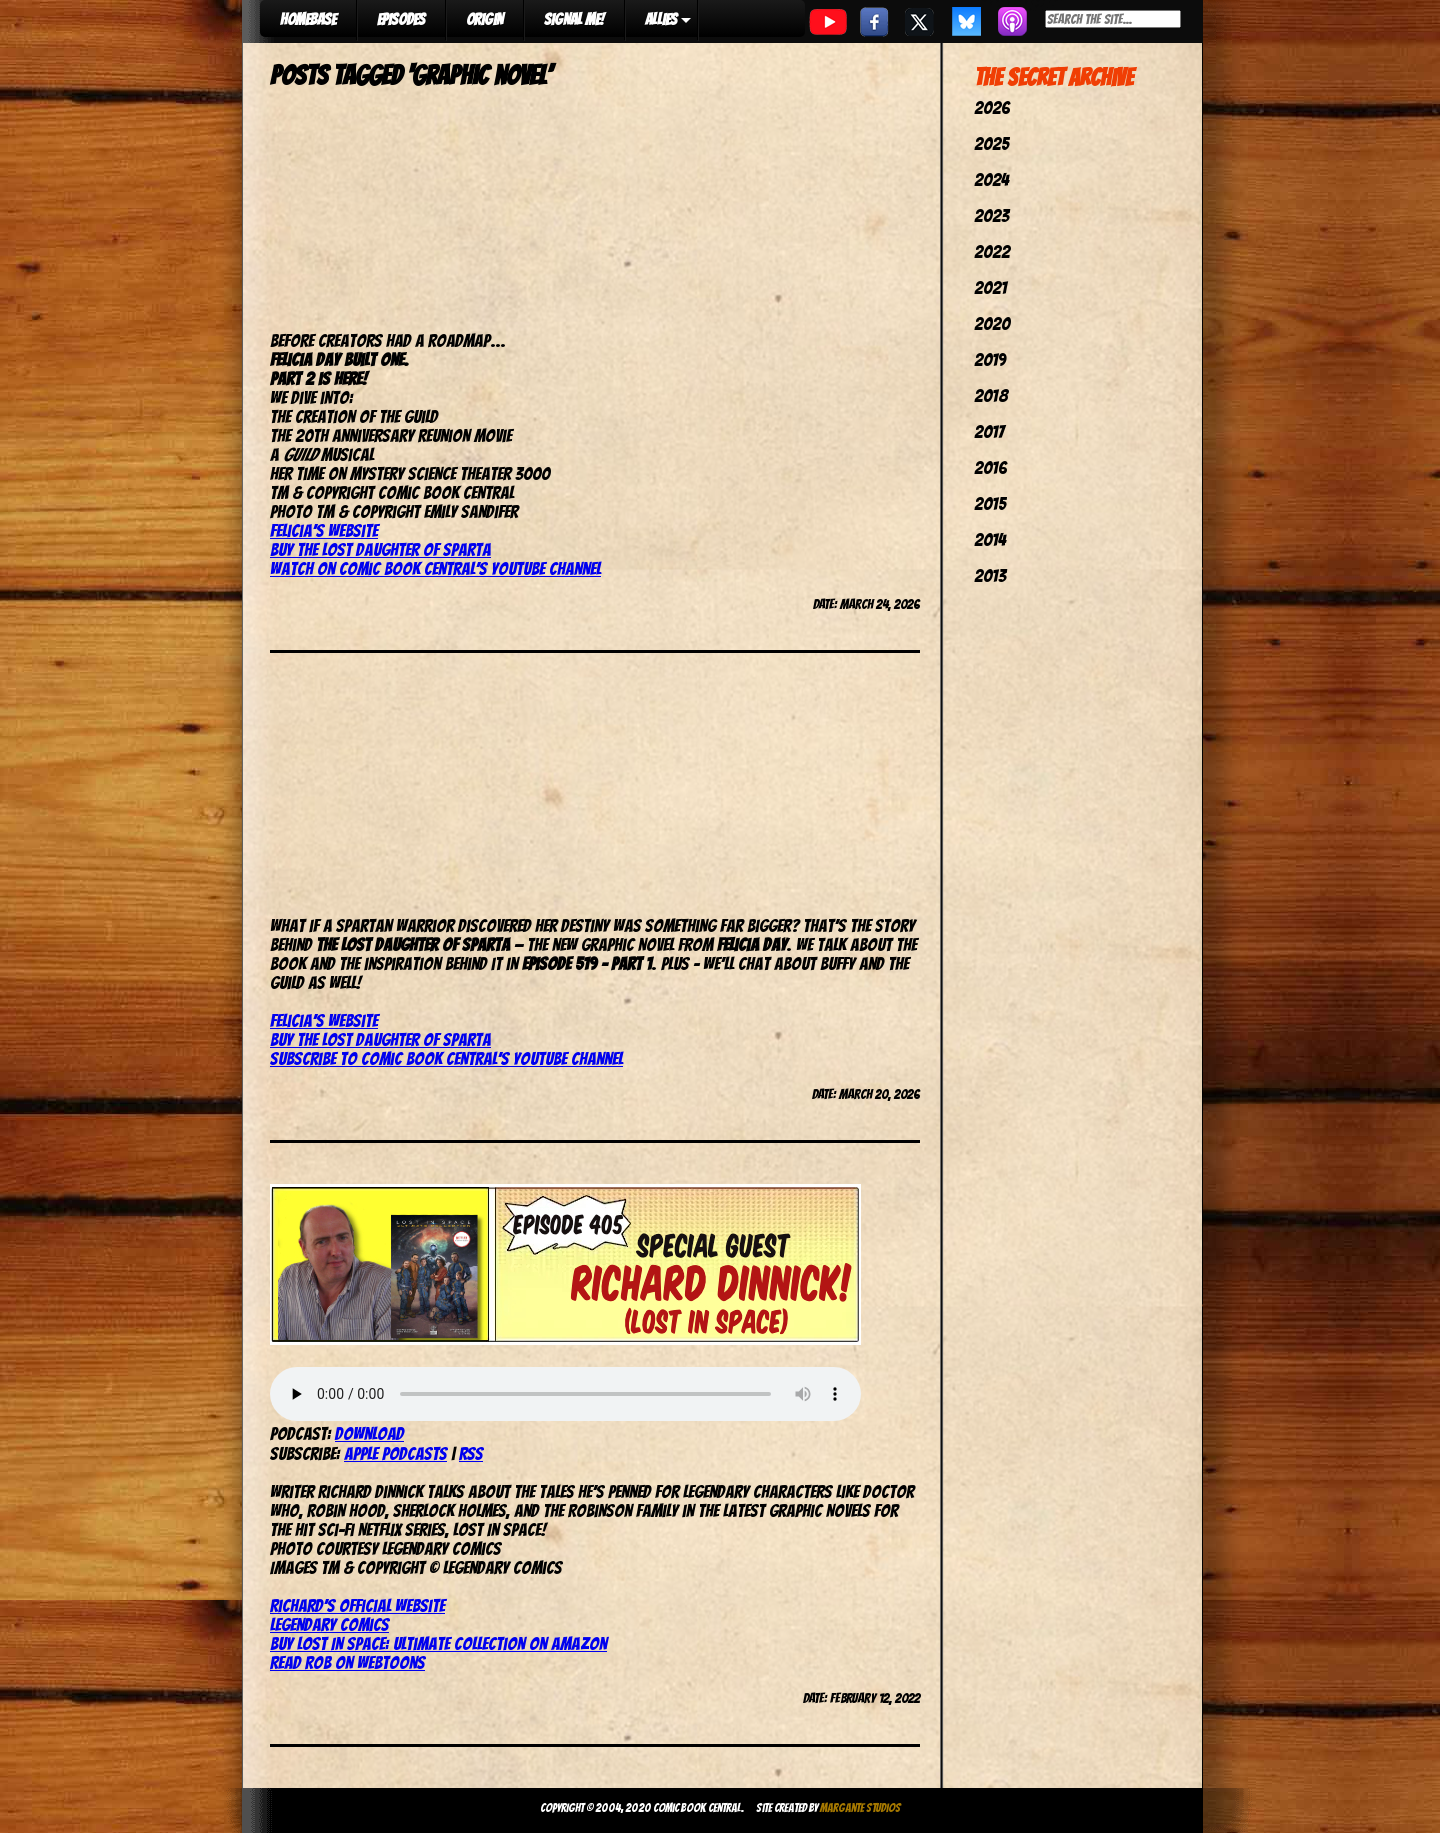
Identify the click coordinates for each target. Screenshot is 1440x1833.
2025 (991, 143)
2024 (991, 179)
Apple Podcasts (395, 1453)
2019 (990, 359)
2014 (990, 539)
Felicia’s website (324, 530)
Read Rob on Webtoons (347, 1662)
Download (369, 1433)
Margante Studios (860, 1807)
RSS (471, 1453)
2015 (990, 503)
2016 (990, 467)
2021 (990, 287)
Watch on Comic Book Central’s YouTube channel (435, 568)
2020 (992, 323)
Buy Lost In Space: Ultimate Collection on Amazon (438, 1643)
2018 (991, 395)
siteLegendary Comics (357, 1615)
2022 (992, 251)
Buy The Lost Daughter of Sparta (380, 549)
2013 (990, 575)
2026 (992, 107)
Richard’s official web (345, 1605)
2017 (989, 431)
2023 (991, 215)
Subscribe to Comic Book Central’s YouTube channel (446, 1058)
